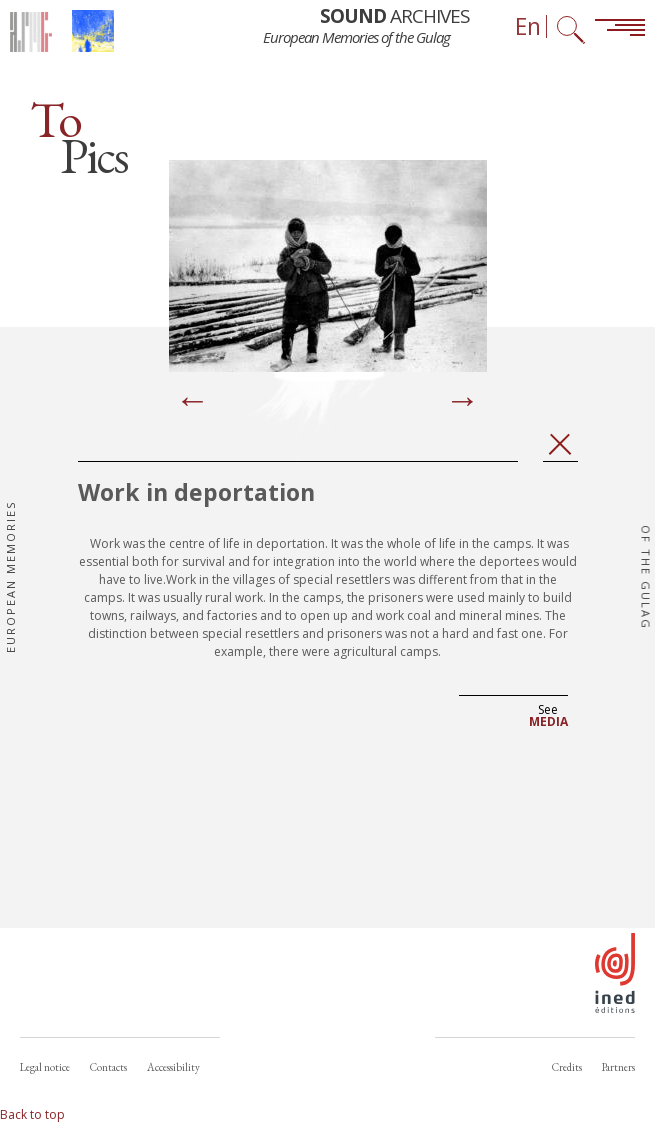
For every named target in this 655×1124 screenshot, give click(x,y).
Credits (567, 1067)
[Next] (463, 402)
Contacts (108, 1067)
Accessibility (173, 1067)
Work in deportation (196, 492)
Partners (618, 1067)
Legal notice (45, 1067)
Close (560, 444)
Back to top (32, 1114)
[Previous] (193, 402)
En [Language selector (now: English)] (528, 26)
